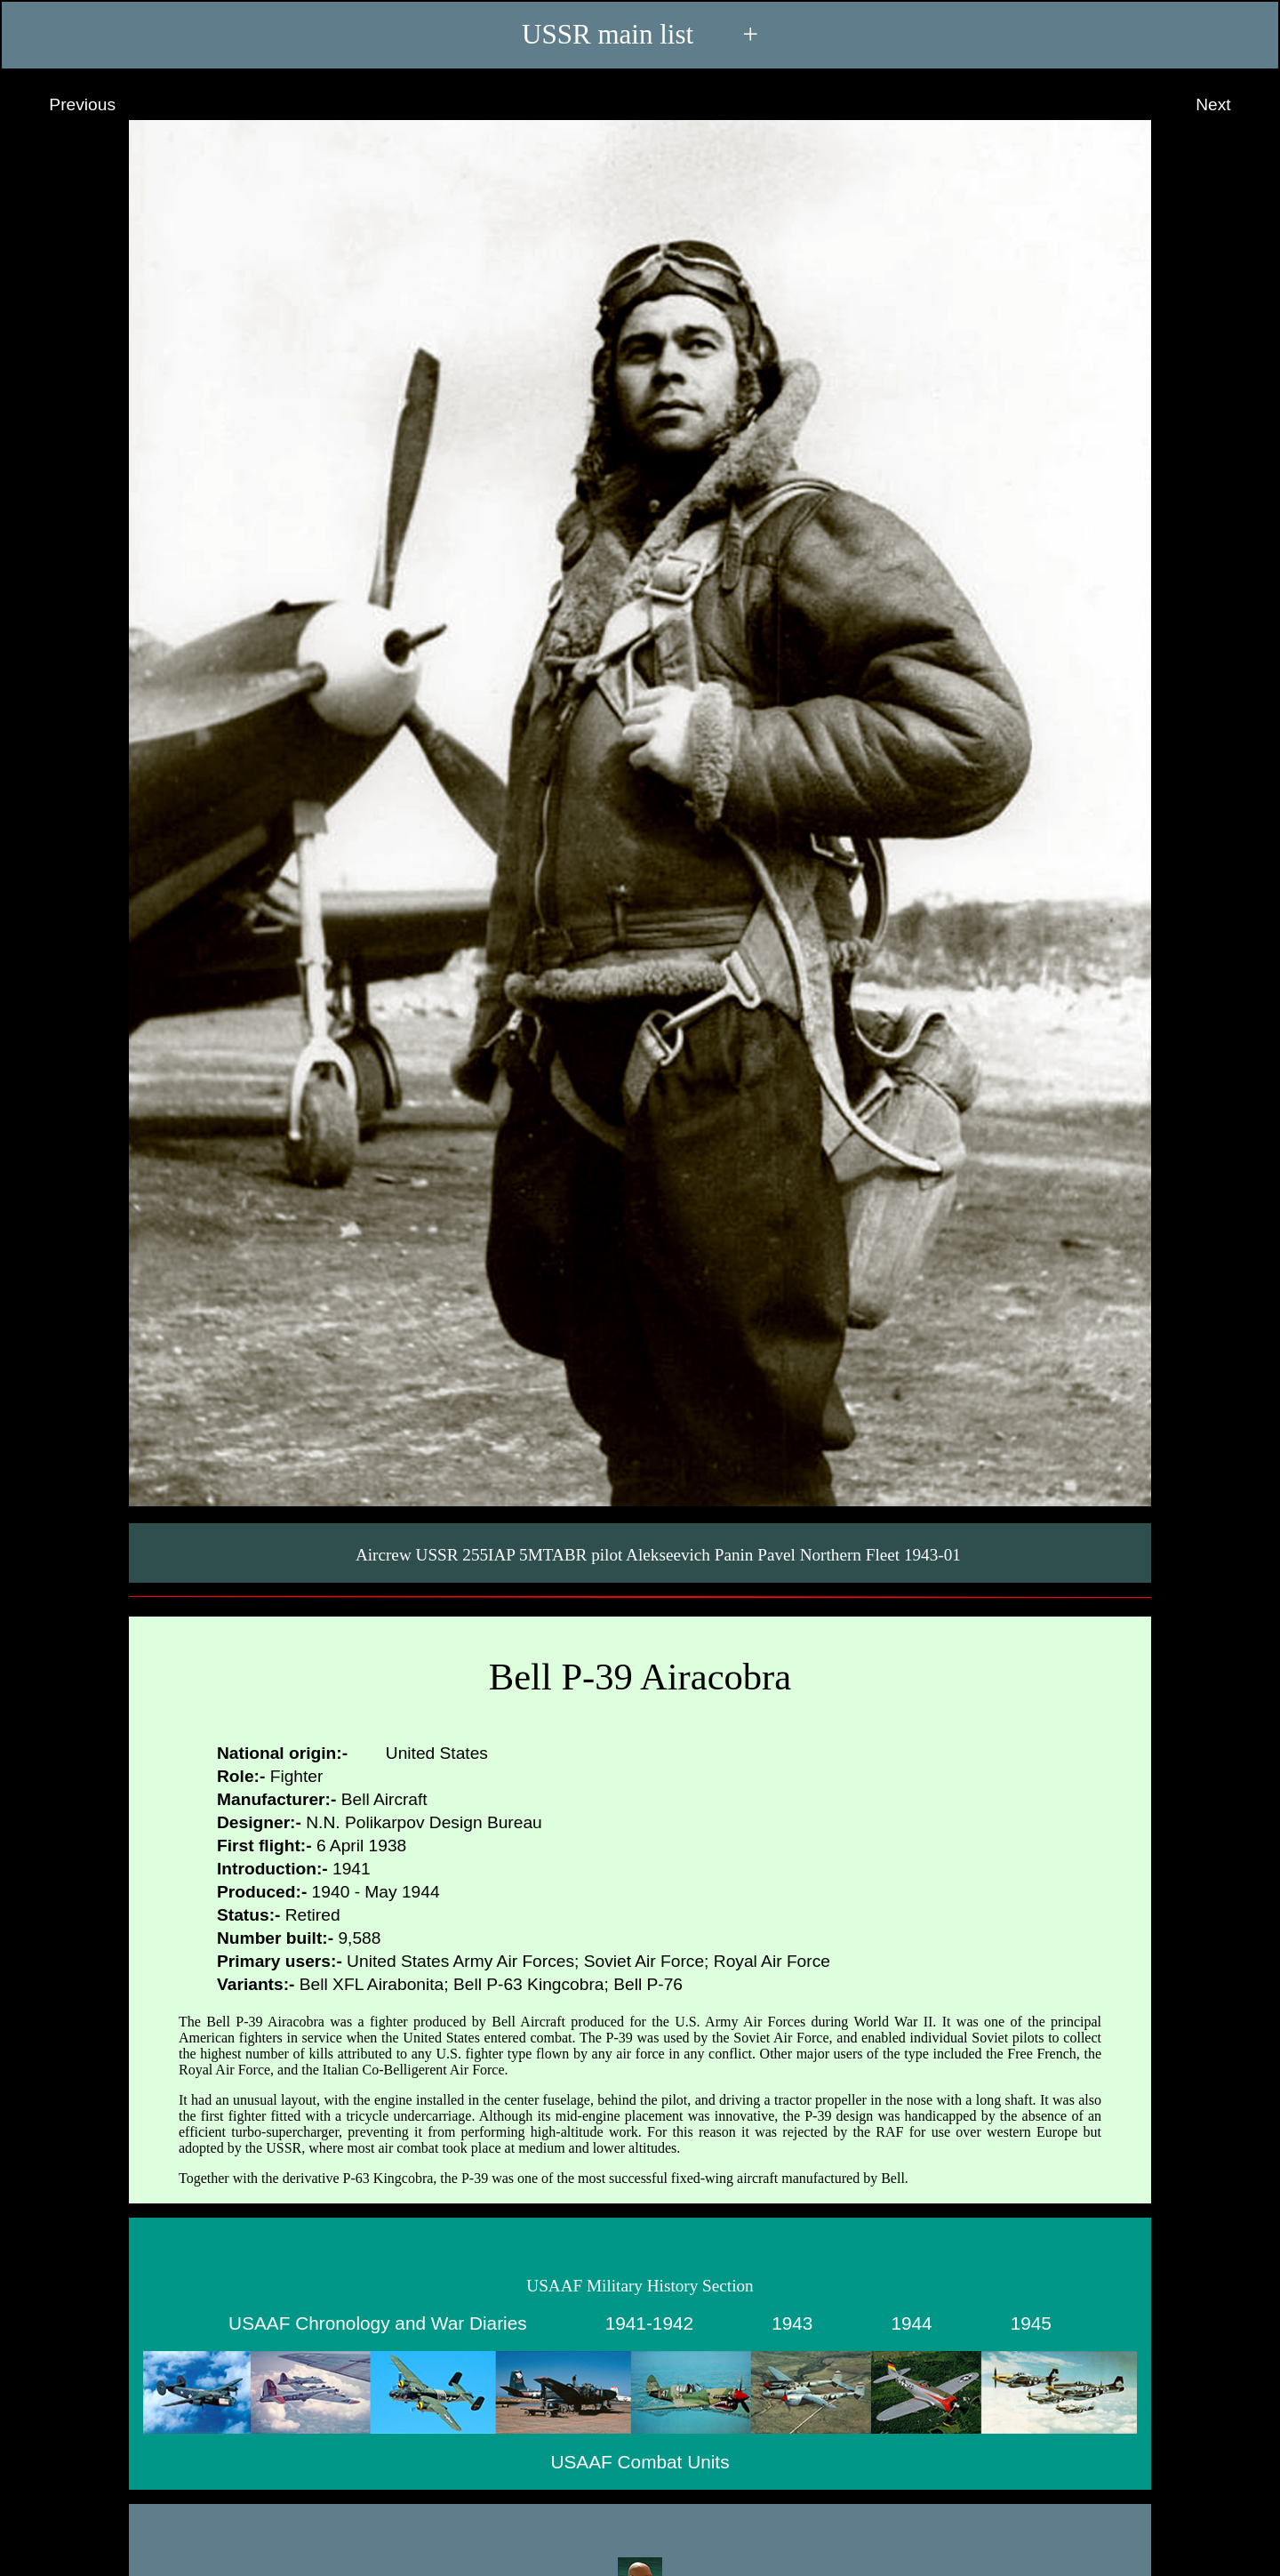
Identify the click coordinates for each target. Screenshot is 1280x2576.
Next (1230, 105)
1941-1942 (649, 2323)
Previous (66, 105)
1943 (792, 2323)
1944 (911, 2323)
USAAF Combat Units (639, 2461)
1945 (1031, 2323)
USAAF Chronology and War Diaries (377, 2323)
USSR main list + (640, 34)
